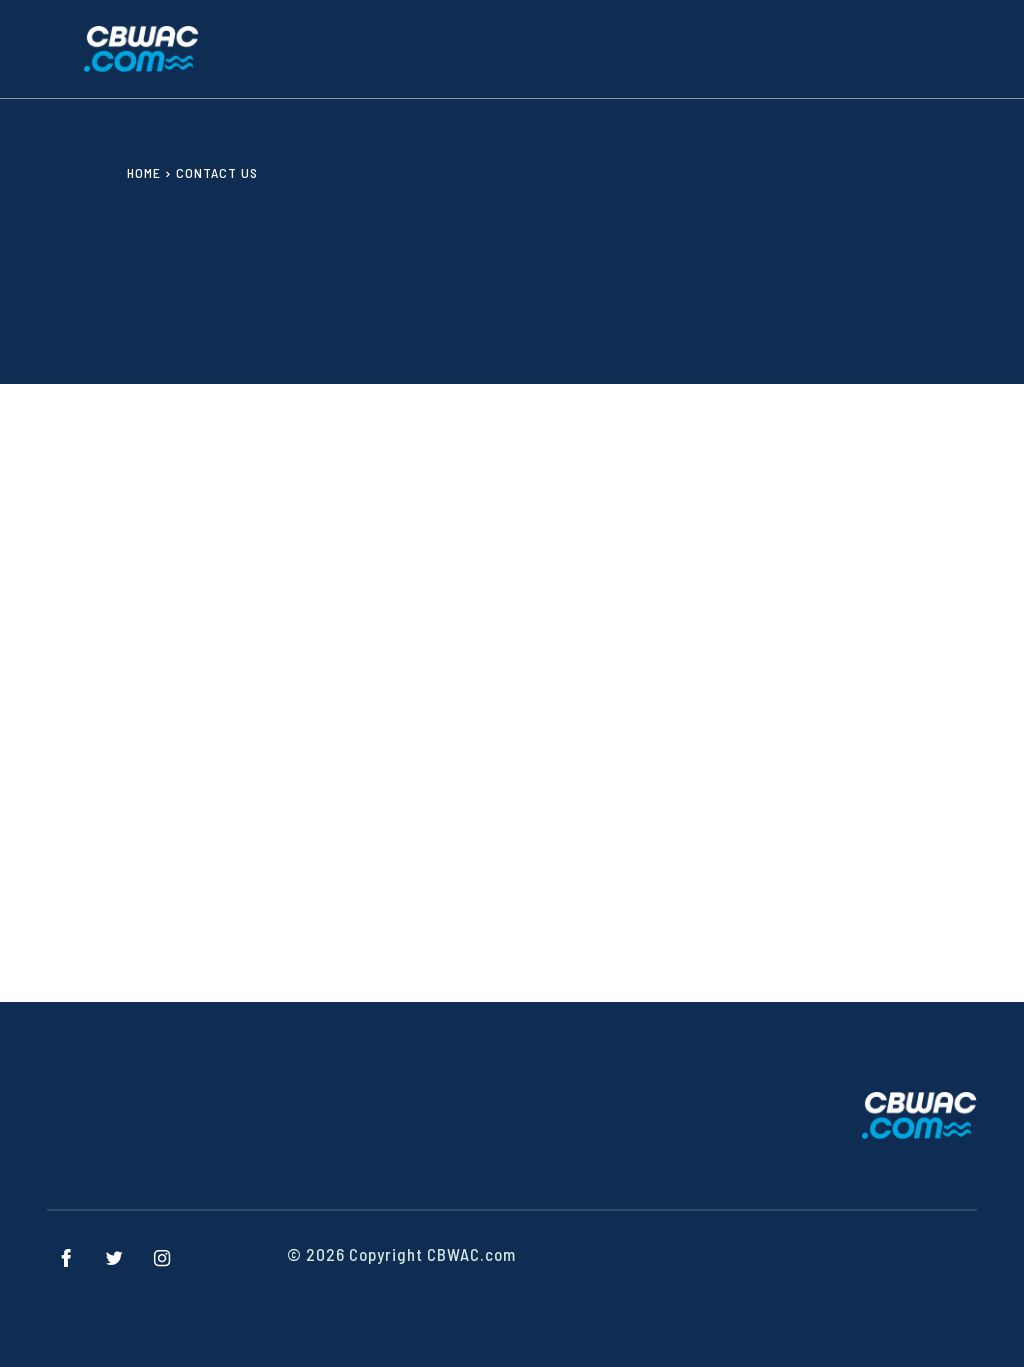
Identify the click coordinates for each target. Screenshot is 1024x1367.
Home (144, 172)
